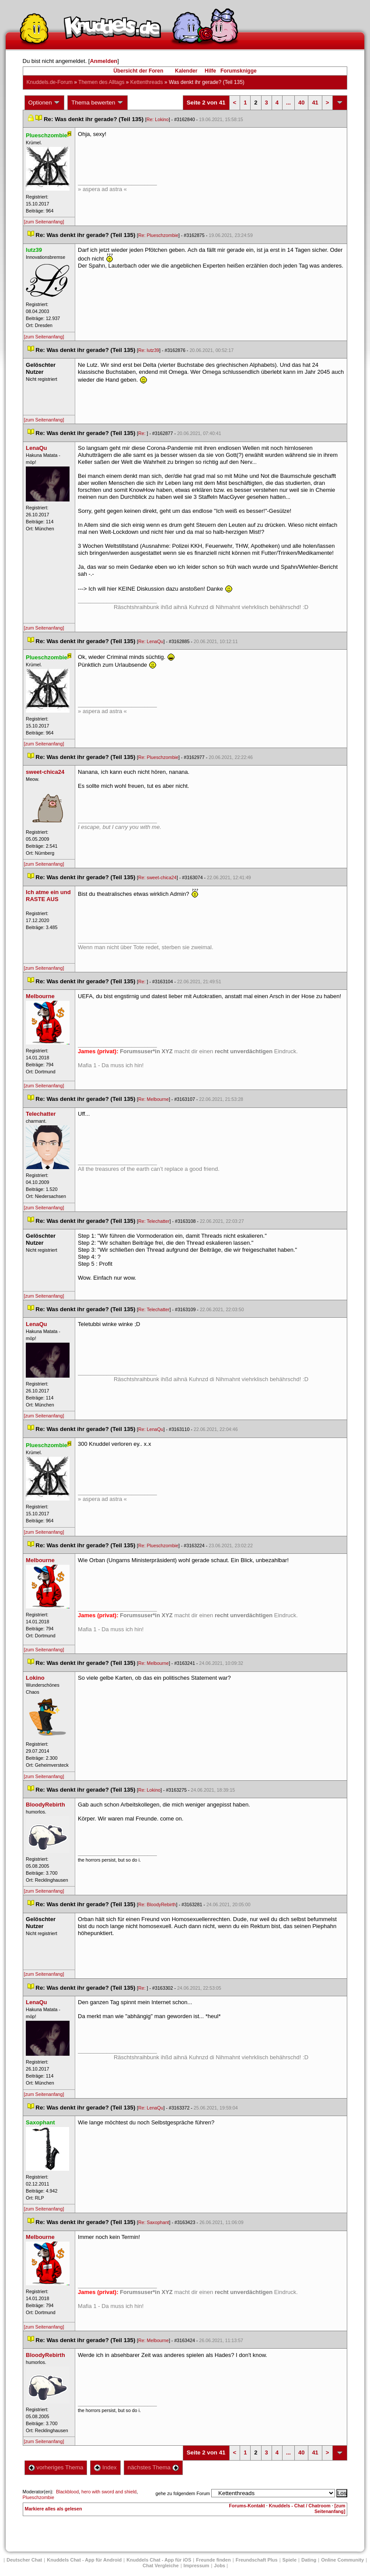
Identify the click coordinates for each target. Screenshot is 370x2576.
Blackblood (67, 2491)
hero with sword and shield (108, 2491)
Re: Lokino (158, 119)
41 (315, 102)
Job (219, 2565)
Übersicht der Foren (138, 71)
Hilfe (210, 71)
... (288, 102)
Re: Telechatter (153, 1221)
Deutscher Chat (24, 2559)
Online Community (342, 2559)
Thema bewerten (97, 102)
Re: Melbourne (153, 1099)
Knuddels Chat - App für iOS (158, 2559)
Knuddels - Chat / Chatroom (300, 2505)
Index (105, 2467)
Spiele (290, 2559)
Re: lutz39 (148, 350)
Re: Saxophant (153, 2222)
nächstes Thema (153, 2467)
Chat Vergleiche (161, 2565)
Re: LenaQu (150, 641)
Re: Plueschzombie (158, 235)
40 (301, 102)
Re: (142, 433)
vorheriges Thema (56, 2467)
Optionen (44, 102)
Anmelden (103, 61)
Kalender (186, 71)
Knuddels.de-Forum (50, 82)
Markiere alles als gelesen (53, 2508)
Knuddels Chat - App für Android (84, 2559)
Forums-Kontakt (247, 2505)
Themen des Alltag (101, 82)
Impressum (196, 2565)
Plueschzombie (38, 2497)
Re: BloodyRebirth (157, 1904)
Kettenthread (146, 82)
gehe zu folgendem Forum (183, 2493)
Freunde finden (213, 2559)
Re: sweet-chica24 (157, 877)
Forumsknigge (238, 71)
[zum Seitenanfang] (44, 221)
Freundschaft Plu (257, 2559)
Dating (308, 2559)
